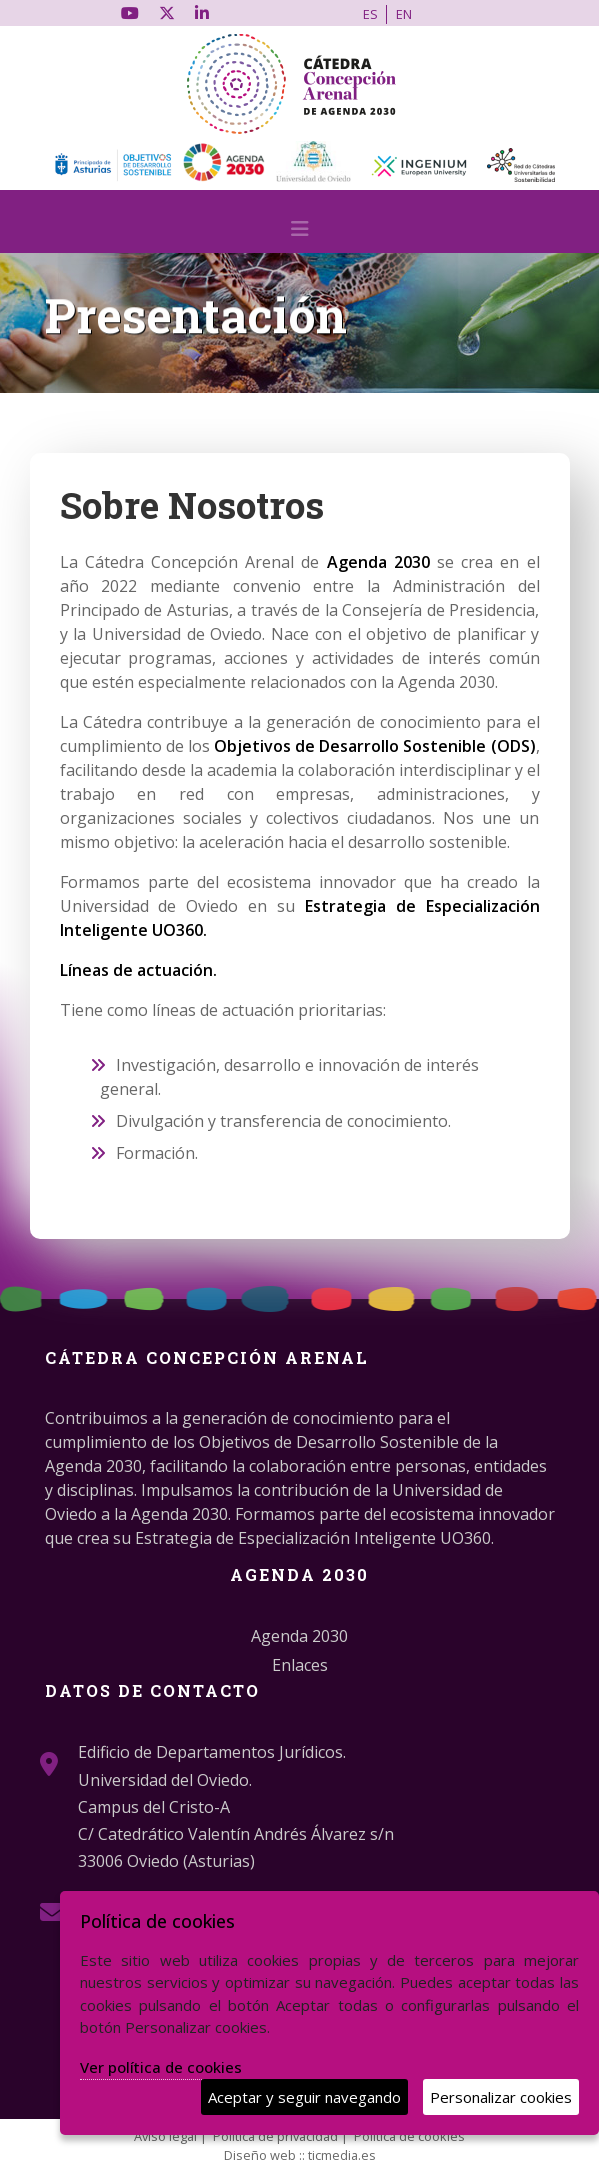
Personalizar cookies (501, 2097)
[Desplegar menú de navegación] (300, 234)
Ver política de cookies (161, 2067)
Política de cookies (409, 2136)
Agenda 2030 (299, 1636)
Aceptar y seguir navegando (304, 2097)
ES (370, 14)
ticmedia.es (342, 2155)
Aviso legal (165, 2136)
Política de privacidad (275, 2136)
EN (404, 14)
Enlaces (300, 1665)
